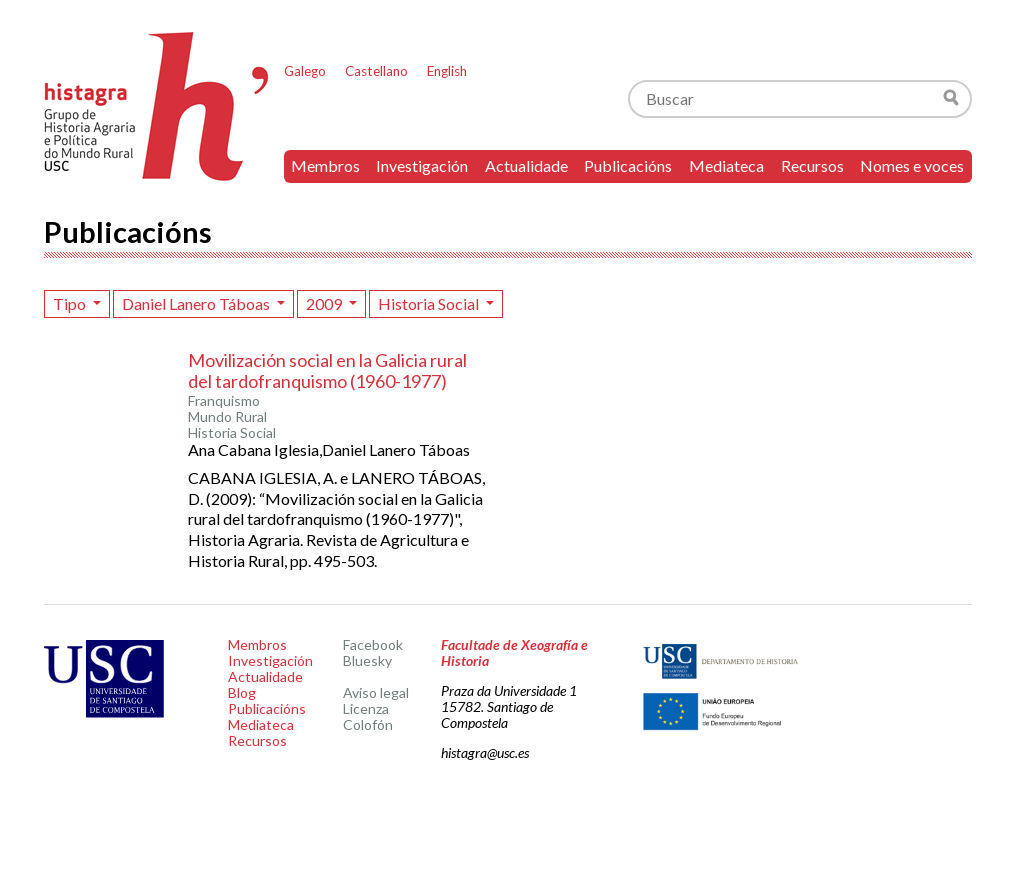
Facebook (373, 644)
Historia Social (430, 303)
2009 (325, 303)
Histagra (157, 106)
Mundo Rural (227, 417)
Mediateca (726, 165)
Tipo (71, 303)
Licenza (366, 708)
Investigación (422, 165)
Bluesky (367, 660)
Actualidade (526, 165)
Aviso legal (376, 692)
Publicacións (628, 165)
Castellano (376, 71)
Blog (242, 692)
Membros (325, 165)
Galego (305, 71)
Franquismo (224, 401)
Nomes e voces (912, 165)
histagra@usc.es (485, 752)
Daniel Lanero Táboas (197, 303)
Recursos (812, 165)
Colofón (368, 724)
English (447, 71)
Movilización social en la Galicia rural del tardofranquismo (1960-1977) (327, 371)
